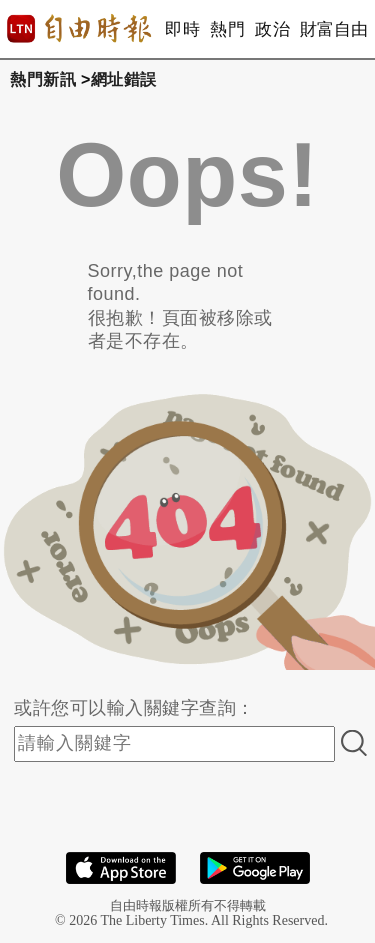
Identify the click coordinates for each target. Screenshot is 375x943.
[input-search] (174, 744)
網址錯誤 (124, 79)
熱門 (227, 29)
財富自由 (333, 29)
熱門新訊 (43, 79)
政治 (272, 29)
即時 (182, 29)
